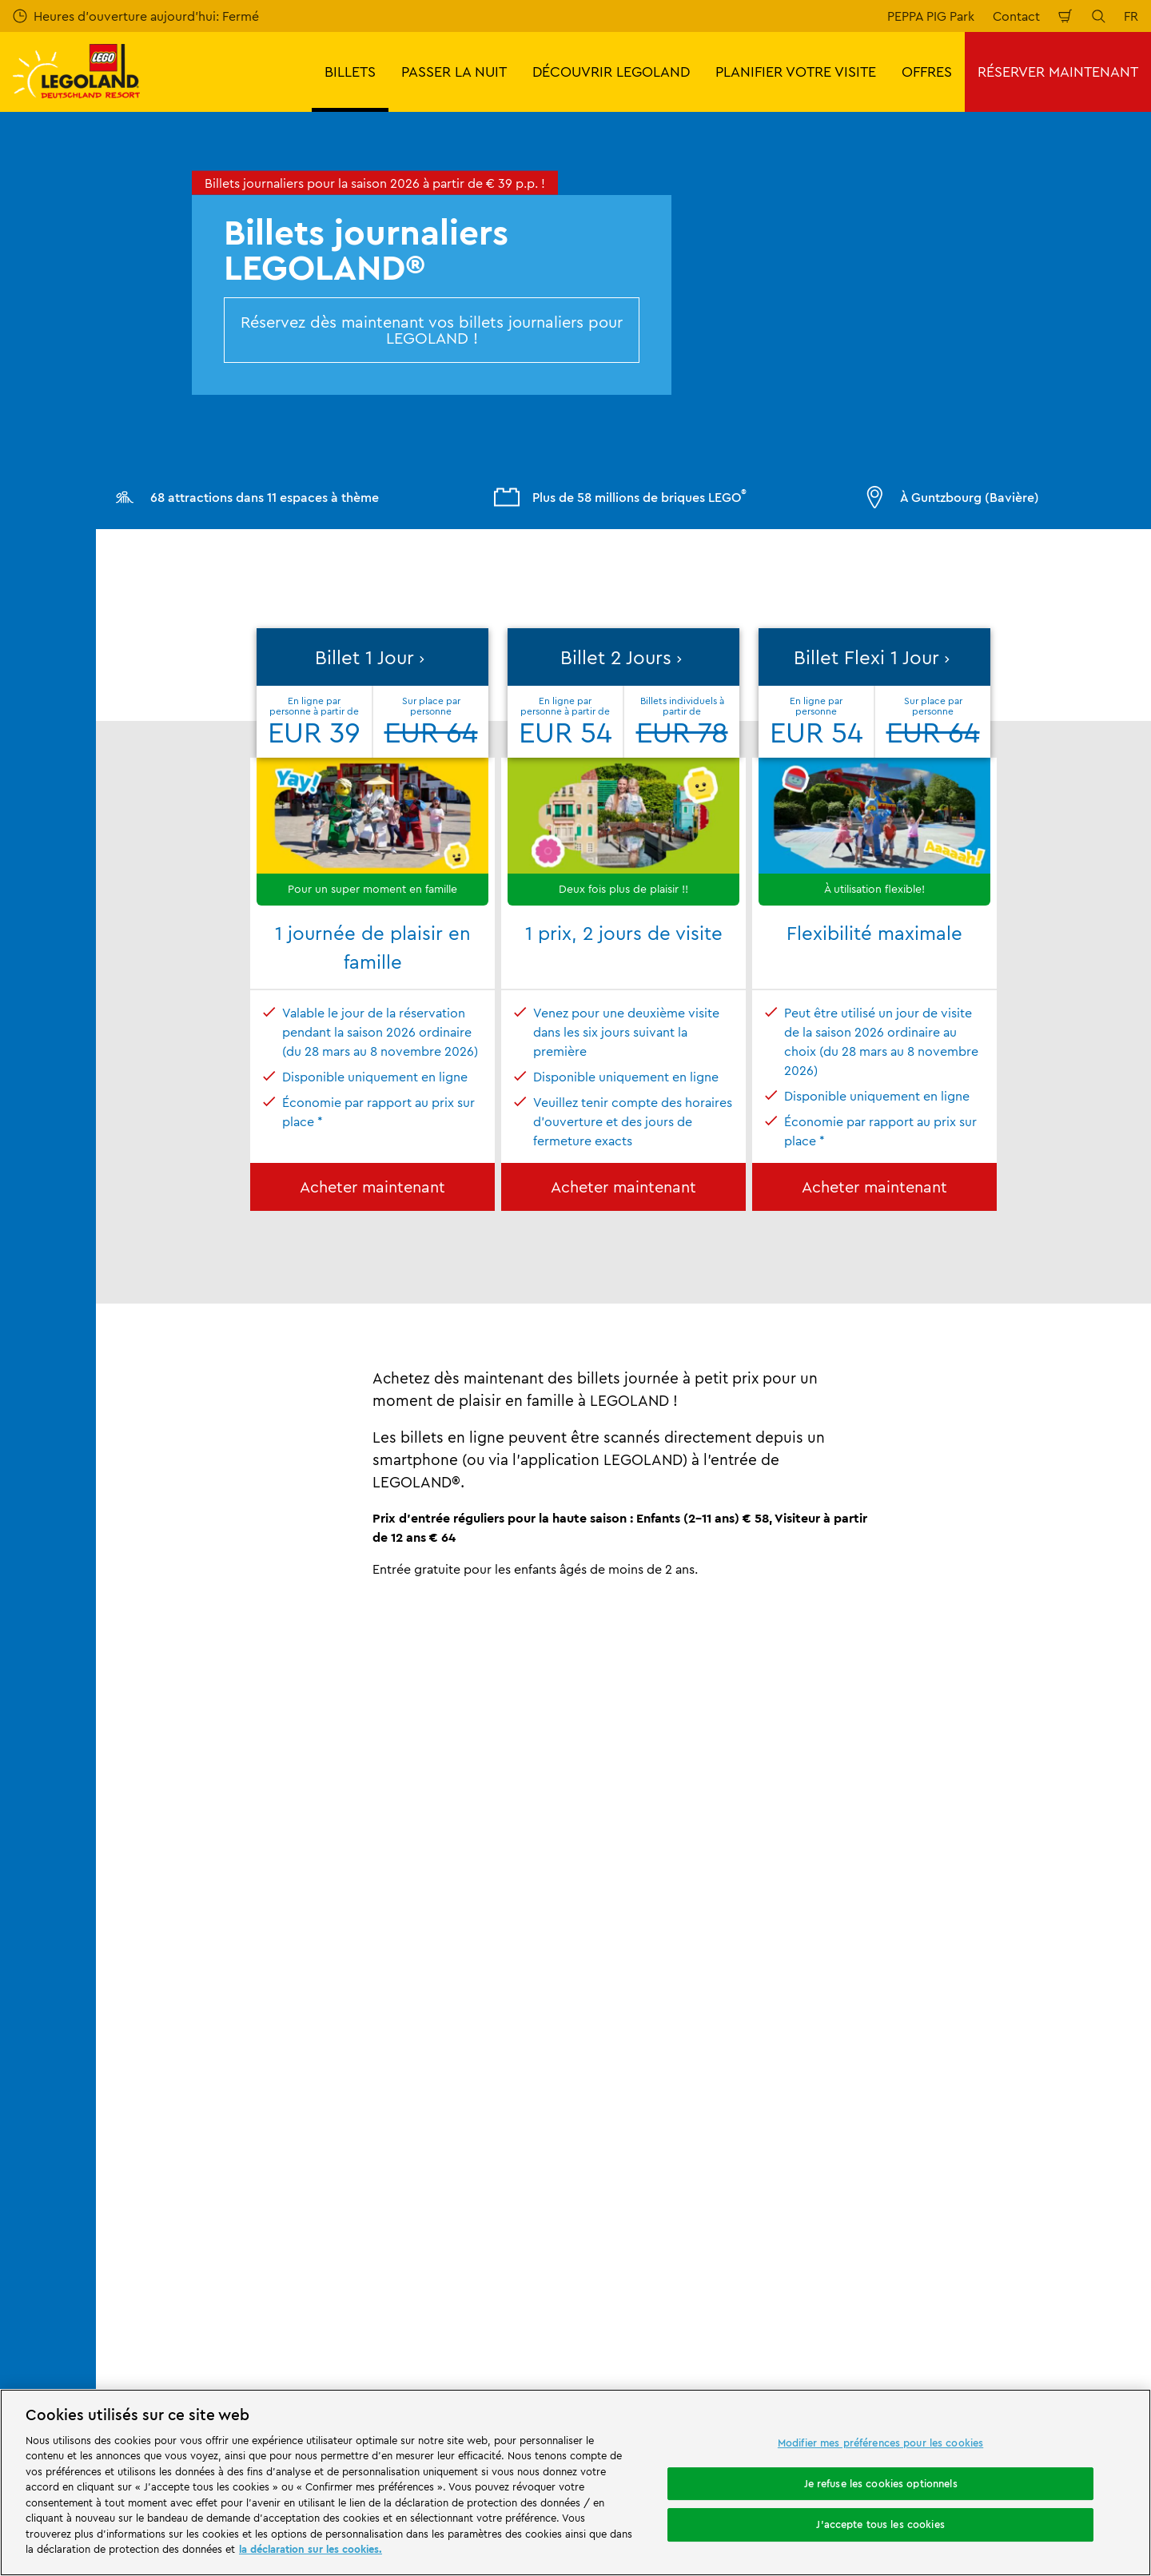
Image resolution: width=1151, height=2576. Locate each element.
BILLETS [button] (350, 71)
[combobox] (557, 2300)
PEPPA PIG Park (930, 16)
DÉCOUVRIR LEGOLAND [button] (611, 71)
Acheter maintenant (372, 1186)
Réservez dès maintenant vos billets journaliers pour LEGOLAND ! (432, 330)
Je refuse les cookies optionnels (881, 2483)
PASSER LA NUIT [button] (454, 71)
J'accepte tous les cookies (880, 2524)
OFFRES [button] (927, 71)
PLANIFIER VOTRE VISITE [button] (795, 71)
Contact (1016, 16)
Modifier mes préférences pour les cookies (880, 2442)
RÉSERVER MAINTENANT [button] (1058, 71)
